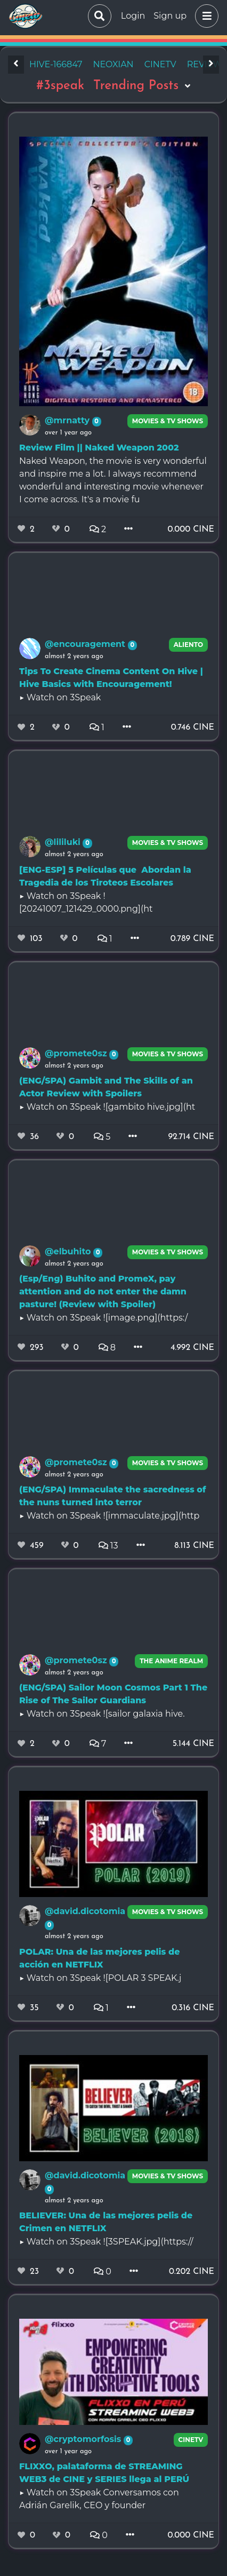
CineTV (191, 2440)
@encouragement (86, 644)
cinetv (160, 64)
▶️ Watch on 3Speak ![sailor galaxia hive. (102, 1714)
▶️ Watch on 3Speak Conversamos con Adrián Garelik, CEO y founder (99, 2498)
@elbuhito (69, 1251)
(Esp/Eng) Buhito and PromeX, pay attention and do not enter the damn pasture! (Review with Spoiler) (103, 1291)
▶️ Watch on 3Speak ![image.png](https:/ (103, 1318)
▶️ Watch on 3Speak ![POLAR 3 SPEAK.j (100, 1978)
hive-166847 (55, 64)
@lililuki (64, 842)
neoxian (113, 64)
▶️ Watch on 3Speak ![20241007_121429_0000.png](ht (86, 902)
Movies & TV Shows (168, 421)
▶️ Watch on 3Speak (60, 697)
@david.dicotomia (85, 1911)
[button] (204, 16)
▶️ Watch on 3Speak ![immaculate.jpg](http (109, 1516)
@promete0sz (77, 1053)
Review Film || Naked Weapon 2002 (99, 447)
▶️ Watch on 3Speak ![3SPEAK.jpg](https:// (106, 2242)
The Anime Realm (171, 1661)
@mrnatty (68, 420)
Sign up (170, 16)
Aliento (189, 645)
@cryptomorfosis (84, 2439)
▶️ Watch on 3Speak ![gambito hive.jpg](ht (107, 1107)
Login (133, 16)
